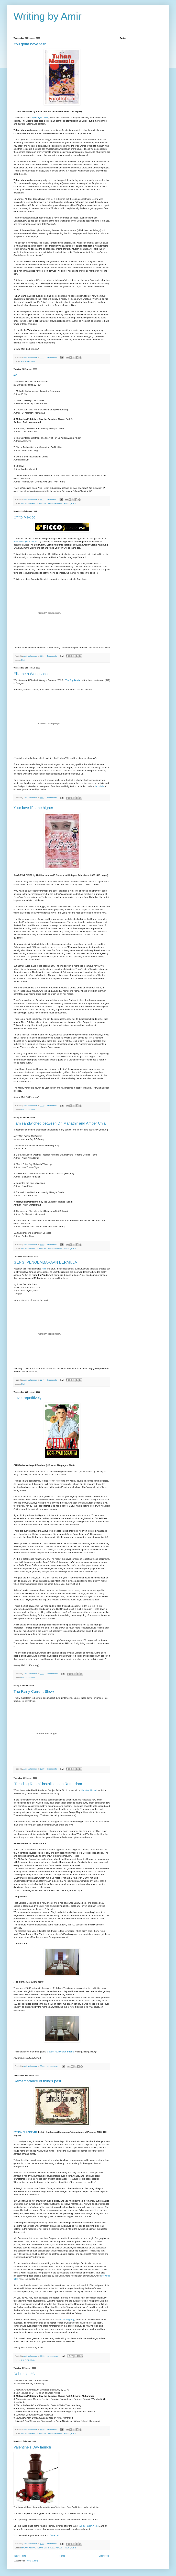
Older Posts (103, 2556)
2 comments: (52, 2429)
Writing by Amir (48, 16)
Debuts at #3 (24, 2374)
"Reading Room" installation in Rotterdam (48, 1784)
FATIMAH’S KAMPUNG (26, 2132)
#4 (16, 375)
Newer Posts (20, 2556)
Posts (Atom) (32, 2561)
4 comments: (52, 656)
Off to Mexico (24, 517)
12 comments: (53, 1674)
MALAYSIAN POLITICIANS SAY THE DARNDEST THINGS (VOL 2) (48, 503)
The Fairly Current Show (34, 1691)
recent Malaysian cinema (26, 541)
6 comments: (52, 357)
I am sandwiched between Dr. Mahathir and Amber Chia (60, 1123)
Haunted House (89, 1790)
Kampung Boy (67, 2319)
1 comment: (52, 499)
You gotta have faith (30, 44)
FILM (23, 660)
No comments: (53, 2066)
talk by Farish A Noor (89, 2526)
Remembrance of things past (37, 2081)
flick (44, 1268)
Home (62, 2556)
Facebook (55, 2535)
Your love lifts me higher (33, 808)
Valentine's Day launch (32, 2447)
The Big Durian (73, 680)
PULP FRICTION (28, 361)
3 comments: (52, 1105)
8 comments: (52, 1244)
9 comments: (52, 1380)
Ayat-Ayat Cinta (40, 117)
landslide (99, 786)
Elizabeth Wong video (31, 674)
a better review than (60, 2051)
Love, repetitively (27, 1398)
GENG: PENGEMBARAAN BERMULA (45, 1262)
